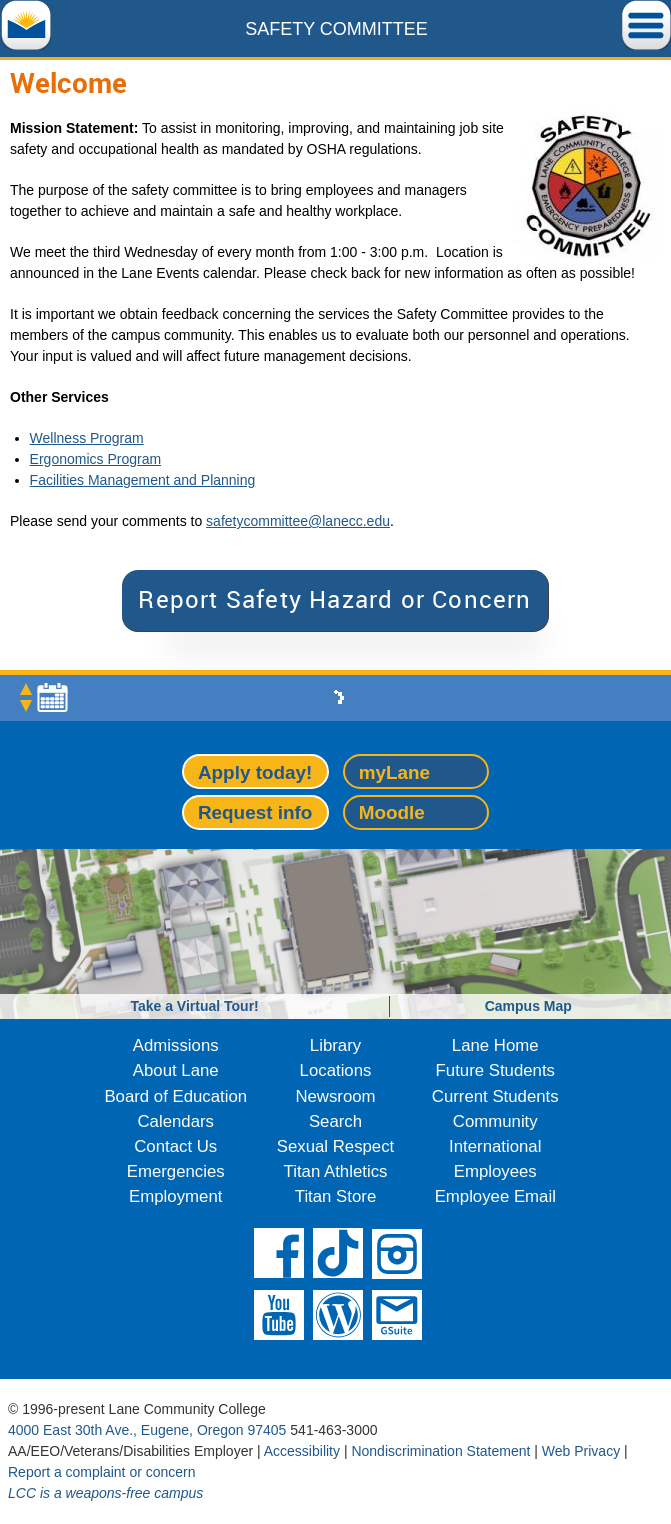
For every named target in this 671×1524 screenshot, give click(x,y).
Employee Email (495, 1196)
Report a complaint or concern (102, 1472)
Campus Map (528, 1006)
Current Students (495, 1096)
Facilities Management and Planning (143, 480)
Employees (495, 1171)
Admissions (176, 1045)
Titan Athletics (336, 1171)
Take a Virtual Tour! (194, 1006)
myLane (394, 772)
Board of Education (175, 1096)
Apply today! (255, 772)
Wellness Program (87, 438)
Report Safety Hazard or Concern (334, 599)
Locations (336, 1070)
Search (335, 1121)
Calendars (176, 1121)
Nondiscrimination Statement (440, 1451)
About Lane (176, 1070)
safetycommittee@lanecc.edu (298, 521)
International (495, 1146)
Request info (255, 812)
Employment (175, 1196)
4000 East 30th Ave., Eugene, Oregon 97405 (147, 1430)
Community (495, 1121)
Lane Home (495, 1045)
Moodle (392, 812)
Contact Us (175, 1146)
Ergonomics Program (96, 459)
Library (335, 1045)
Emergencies (176, 1171)
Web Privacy (581, 1451)
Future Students (495, 1070)
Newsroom (335, 1096)
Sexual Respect (336, 1146)
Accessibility (302, 1451)
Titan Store (335, 1196)
